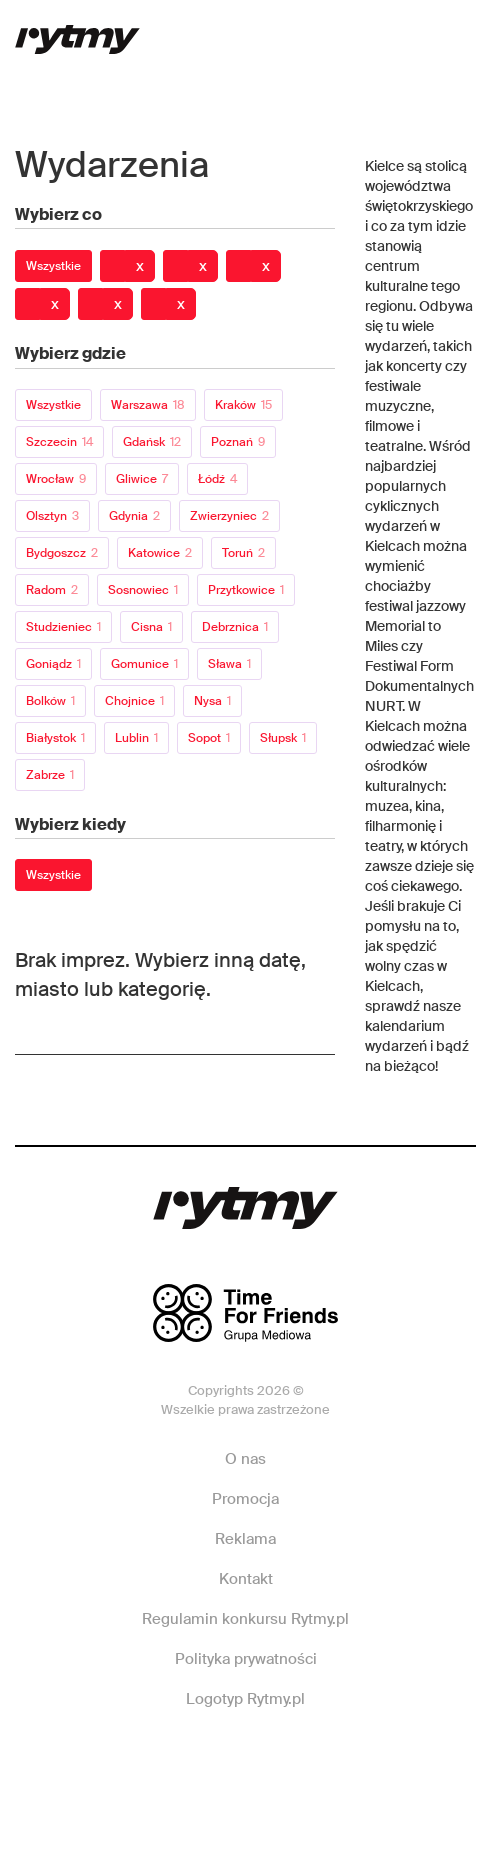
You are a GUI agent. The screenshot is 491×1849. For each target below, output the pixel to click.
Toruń (243, 553)
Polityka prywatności (246, 1659)
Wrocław (56, 479)
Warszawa (148, 405)
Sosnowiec (143, 590)
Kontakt (246, 1579)
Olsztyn (52, 516)
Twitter (335, 1759)
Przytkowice (246, 590)
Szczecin (59, 442)
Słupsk (283, 738)
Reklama (245, 1539)
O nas (245, 1459)
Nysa (212, 701)
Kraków (243, 405)
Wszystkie (53, 266)
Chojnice (134, 701)
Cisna (151, 627)
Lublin (136, 738)
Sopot (209, 738)
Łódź (217, 479)
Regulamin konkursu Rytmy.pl (245, 1619)
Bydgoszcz (62, 553)
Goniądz (53, 664)
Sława (229, 664)
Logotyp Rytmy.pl (245, 1699)
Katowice (160, 553)
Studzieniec (63, 627)
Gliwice (142, 479)
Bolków (50, 701)
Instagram (244, 1759)
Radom (52, 590)
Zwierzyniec (229, 516)
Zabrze (50, 775)
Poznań (238, 442)
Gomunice (144, 664)
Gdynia (134, 516)
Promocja (245, 1499)
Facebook (153, 1759)
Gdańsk (152, 442)
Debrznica (235, 627)
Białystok (55, 738)
